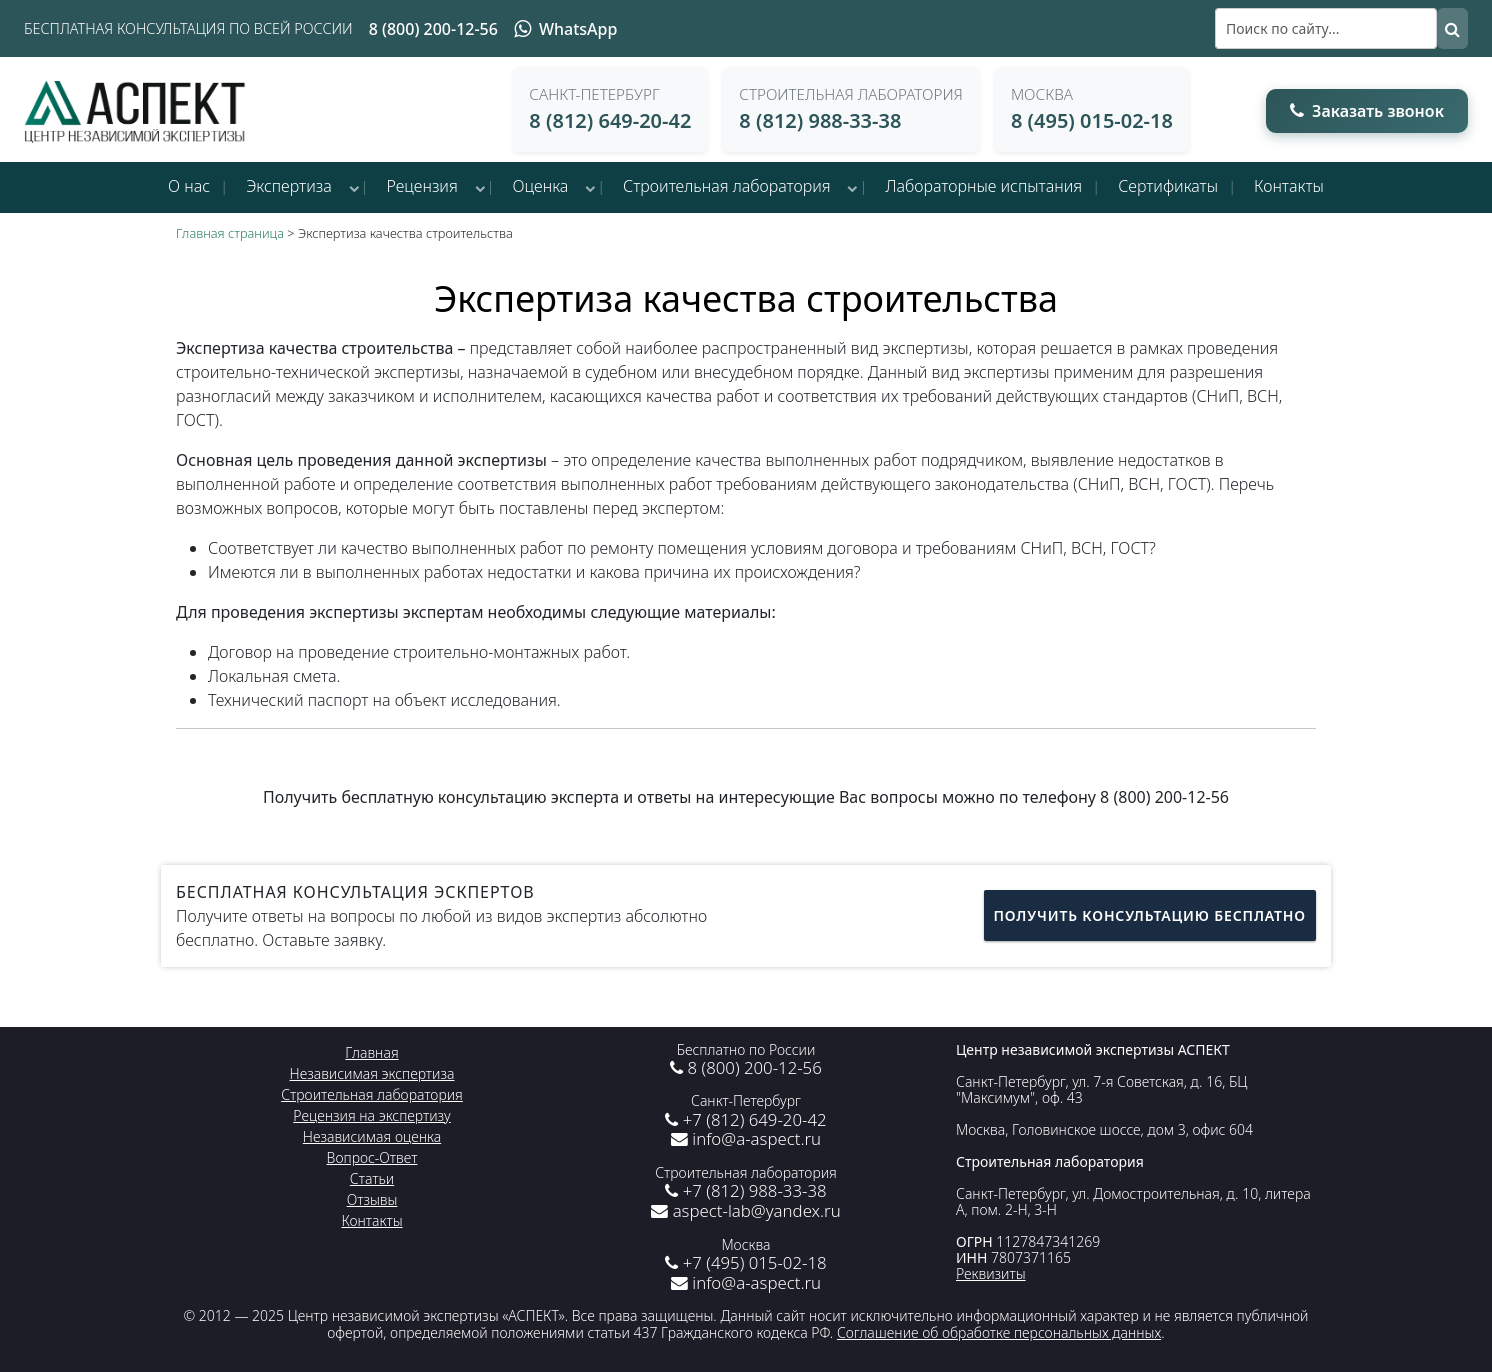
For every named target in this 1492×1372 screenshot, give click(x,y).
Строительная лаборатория (727, 186)
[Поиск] (1326, 28)
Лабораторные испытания (983, 186)
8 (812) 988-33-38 (820, 120)
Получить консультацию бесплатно (1150, 915)
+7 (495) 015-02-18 (745, 1262)
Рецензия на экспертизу (371, 1115)
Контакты (1289, 186)
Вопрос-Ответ (372, 1157)
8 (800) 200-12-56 (433, 29)
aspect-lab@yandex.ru (745, 1210)
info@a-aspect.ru (746, 1138)
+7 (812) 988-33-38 (745, 1190)
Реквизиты (991, 1273)
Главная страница (230, 233)
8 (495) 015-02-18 (1092, 120)
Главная (371, 1052)
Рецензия (422, 186)
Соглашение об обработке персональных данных (999, 1332)
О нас (189, 186)
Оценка (541, 186)
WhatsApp (565, 29)
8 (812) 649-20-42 (610, 120)
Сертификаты (1168, 186)
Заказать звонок (1367, 111)
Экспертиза (289, 186)
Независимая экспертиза (372, 1073)
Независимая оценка (372, 1136)
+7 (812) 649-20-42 (745, 1119)
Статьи (372, 1178)
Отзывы (372, 1199)
